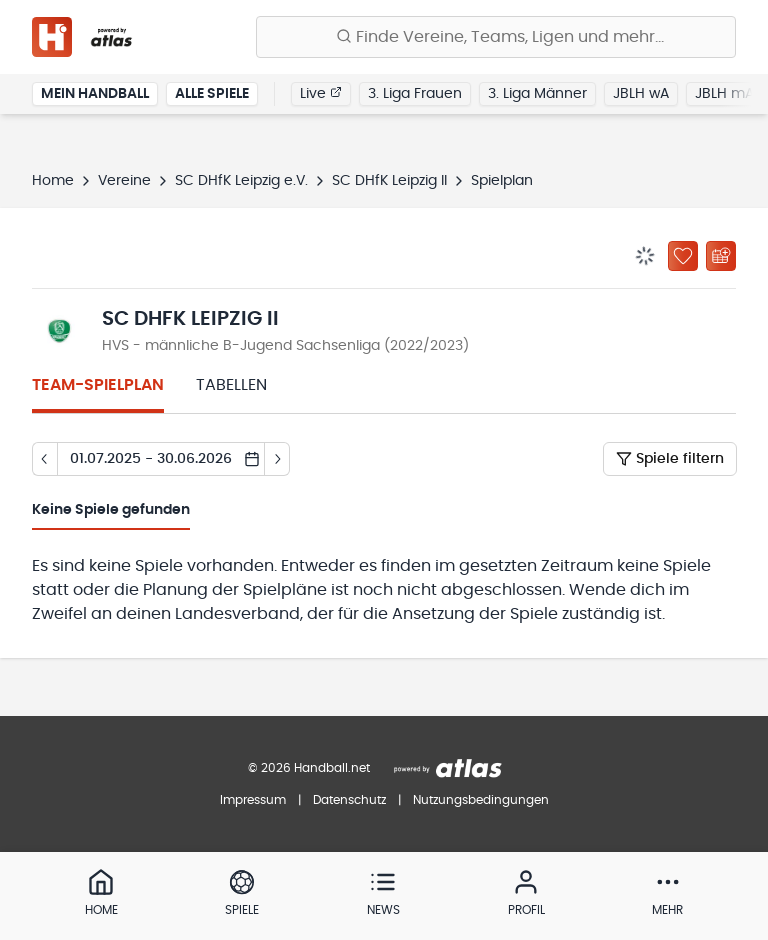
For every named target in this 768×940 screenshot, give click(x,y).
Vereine (124, 181)
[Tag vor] (277, 459)
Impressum (253, 800)
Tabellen (231, 385)
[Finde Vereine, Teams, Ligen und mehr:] (496, 37)
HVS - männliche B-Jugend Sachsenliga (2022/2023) (285, 346)
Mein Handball (95, 94)
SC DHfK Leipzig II (389, 181)
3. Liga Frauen (415, 94)
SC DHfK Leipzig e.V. (241, 181)
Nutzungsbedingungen (481, 800)
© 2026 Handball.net (309, 768)
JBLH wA (641, 94)
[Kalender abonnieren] (721, 256)
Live (321, 93)
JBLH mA (724, 94)
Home (53, 181)
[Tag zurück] (44, 459)
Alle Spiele (212, 94)
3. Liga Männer (537, 94)
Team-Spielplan (98, 385)
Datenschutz (349, 800)
